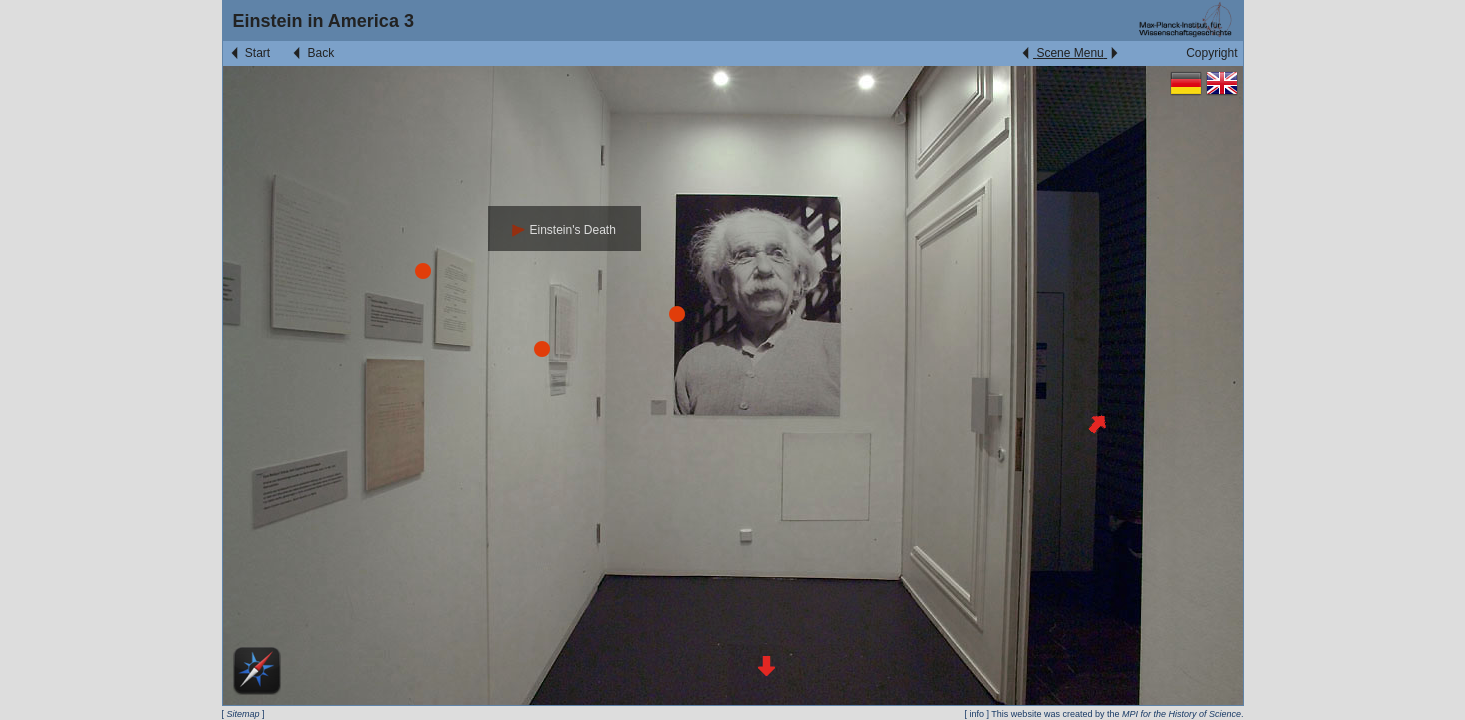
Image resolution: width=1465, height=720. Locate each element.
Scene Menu (1069, 53)
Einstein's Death (564, 230)
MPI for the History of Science (1181, 714)
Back (312, 53)
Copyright (1211, 53)
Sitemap (243, 714)
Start (249, 53)
